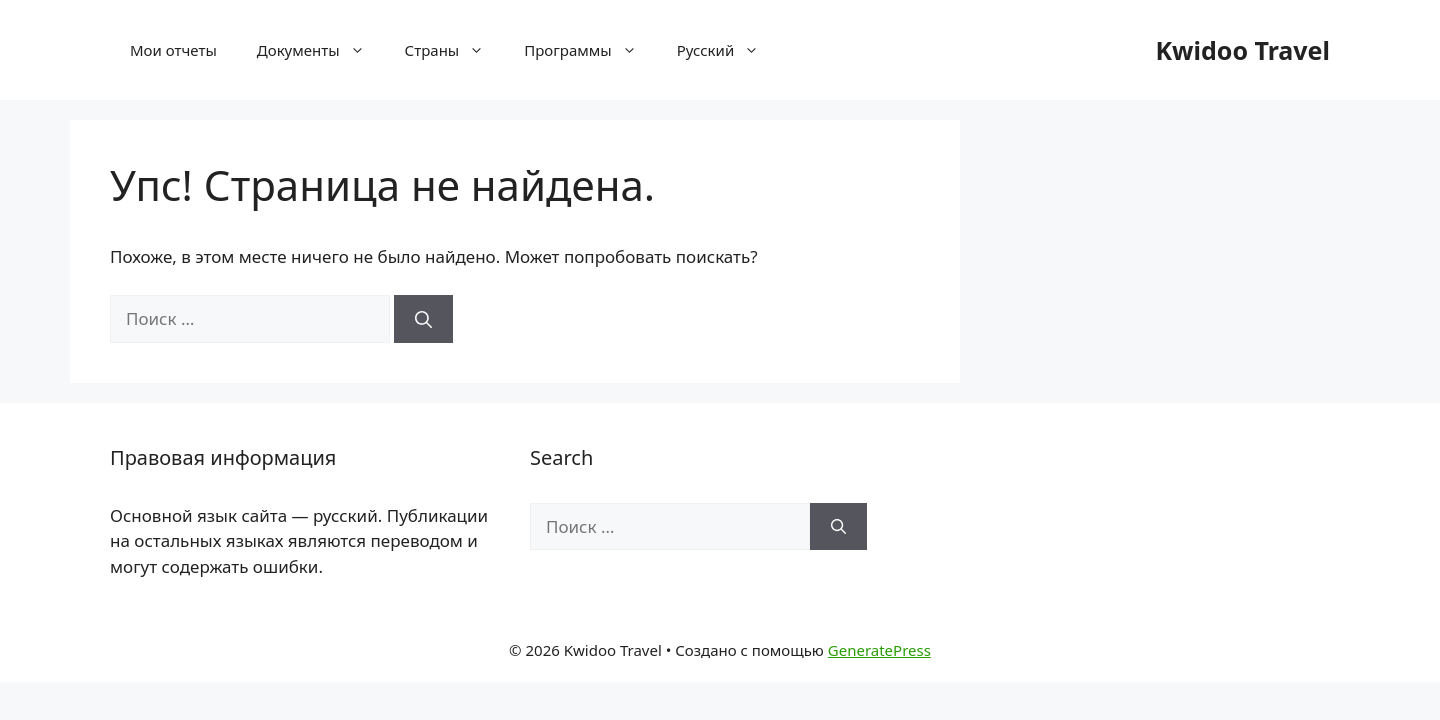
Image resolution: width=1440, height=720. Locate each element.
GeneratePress (879, 650)
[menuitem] (718, 50)
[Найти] (423, 319)
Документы (321, 50)
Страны (455, 50)
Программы (590, 50)
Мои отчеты (173, 50)
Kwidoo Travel (1242, 50)
